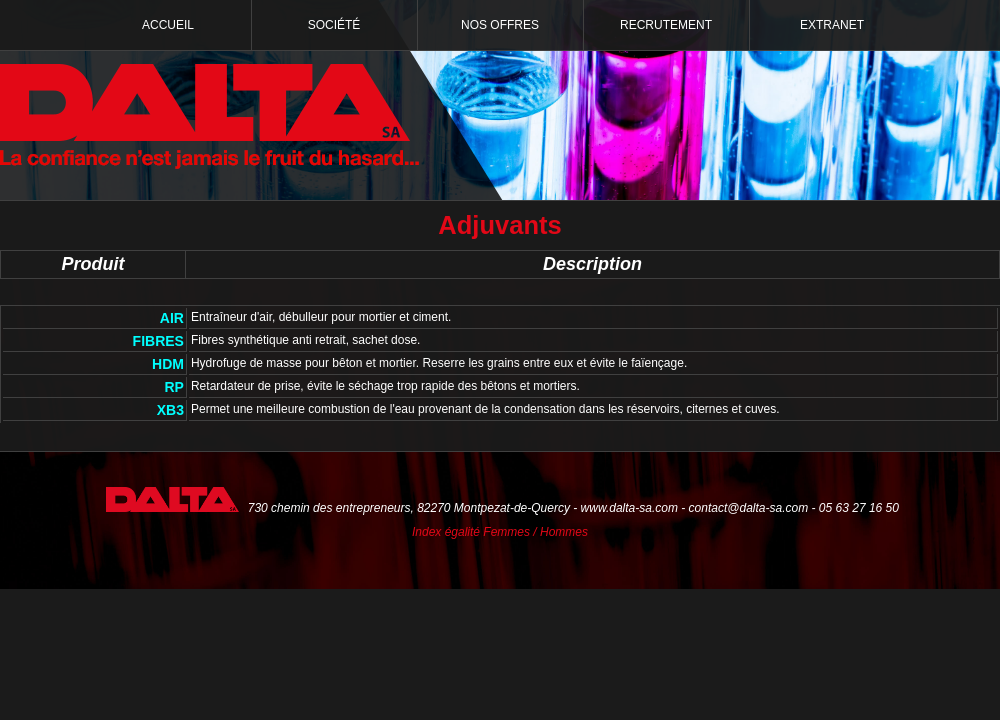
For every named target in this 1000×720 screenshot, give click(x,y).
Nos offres (500, 25)
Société (334, 25)
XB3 (170, 410)
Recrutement (666, 25)
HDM (168, 364)
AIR (172, 318)
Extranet (832, 25)
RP (174, 387)
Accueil (168, 25)
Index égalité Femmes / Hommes (500, 532)
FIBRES (158, 341)
